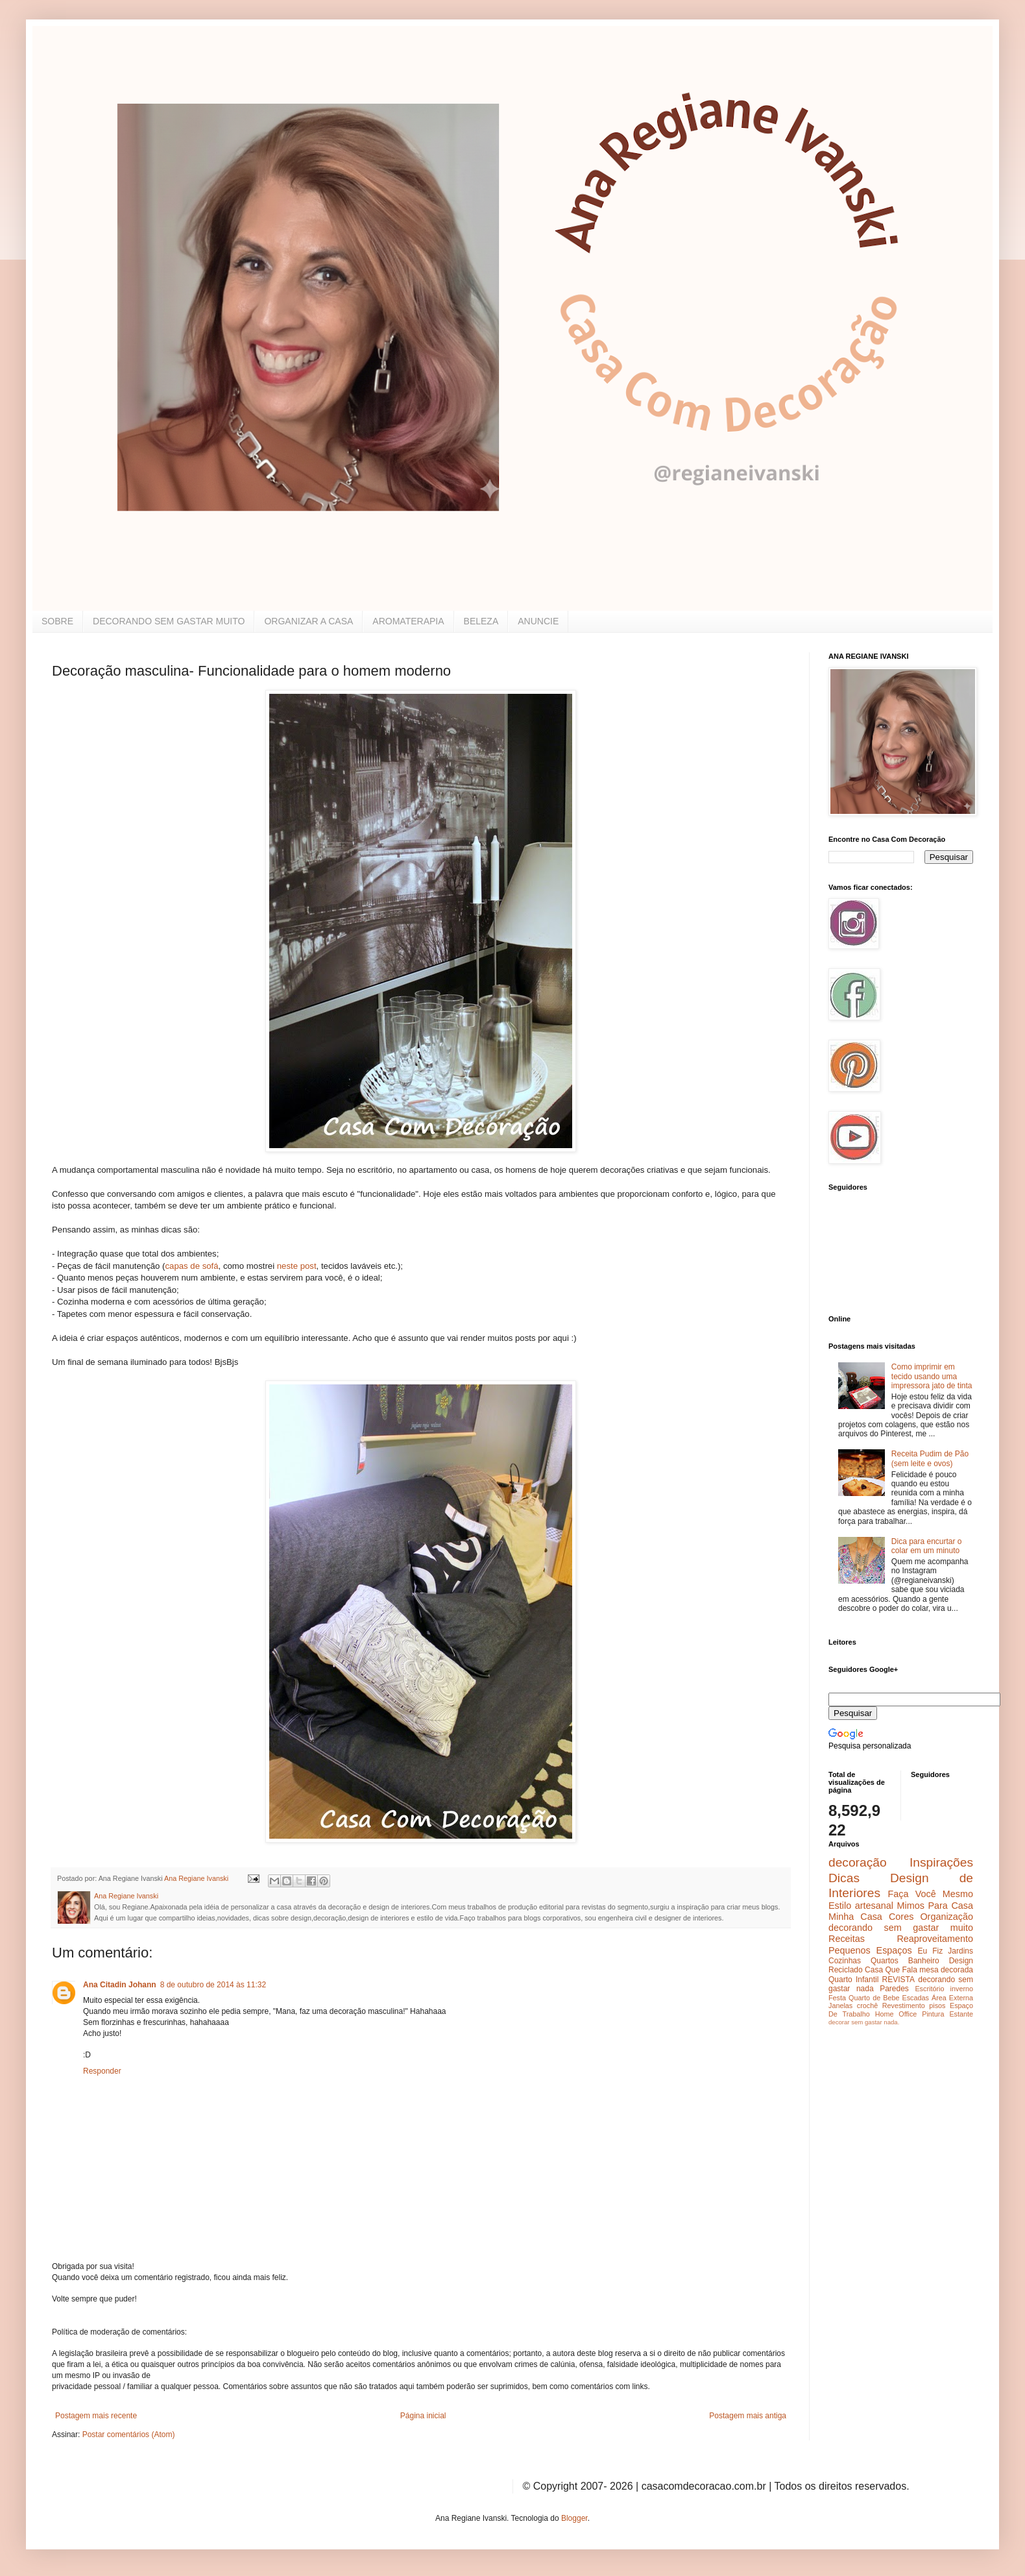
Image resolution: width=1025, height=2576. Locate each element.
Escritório (929, 1989)
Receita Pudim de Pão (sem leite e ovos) (930, 1458)
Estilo (839, 1905)
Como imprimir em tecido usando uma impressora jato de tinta (931, 1376)
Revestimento (903, 2005)
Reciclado (845, 1969)
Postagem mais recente (96, 2415)
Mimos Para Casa (935, 1905)
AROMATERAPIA (408, 621)
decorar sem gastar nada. (863, 2022)
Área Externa (952, 1998)
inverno (961, 1989)
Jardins (960, 1951)
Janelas (840, 2005)
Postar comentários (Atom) (128, 2434)
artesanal (874, 1905)
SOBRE (57, 621)
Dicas (844, 1878)
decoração (857, 1862)
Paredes (894, 1988)
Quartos (884, 1960)
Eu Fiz (930, 1951)
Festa (837, 1998)
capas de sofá (191, 1266)
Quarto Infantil (853, 1979)
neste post (297, 1266)
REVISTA (898, 1979)
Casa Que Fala (891, 1969)
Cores (901, 1916)
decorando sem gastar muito (900, 1927)
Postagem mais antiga (747, 2415)
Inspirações (941, 1862)
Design (961, 1960)
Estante (961, 2014)
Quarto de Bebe (874, 1998)
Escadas (915, 1998)
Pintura (933, 2014)
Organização (946, 1916)
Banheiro (923, 1960)
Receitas (846, 1938)
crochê (867, 2005)
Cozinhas (844, 1960)
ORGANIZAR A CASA (308, 621)
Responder (102, 2071)
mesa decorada (946, 1969)
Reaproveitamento (935, 1938)
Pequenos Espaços (870, 1950)
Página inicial (423, 2415)
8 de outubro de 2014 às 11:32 (213, 1984)
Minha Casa (855, 1916)
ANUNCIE (538, 621)
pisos (937, 2005)
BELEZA (481, 621)
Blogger (574, 2518)
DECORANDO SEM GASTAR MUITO (169, 621)
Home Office (896, 2014)
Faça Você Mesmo (930, 1894)
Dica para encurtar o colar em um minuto (926, 1546)
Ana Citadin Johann (119, 1984)
